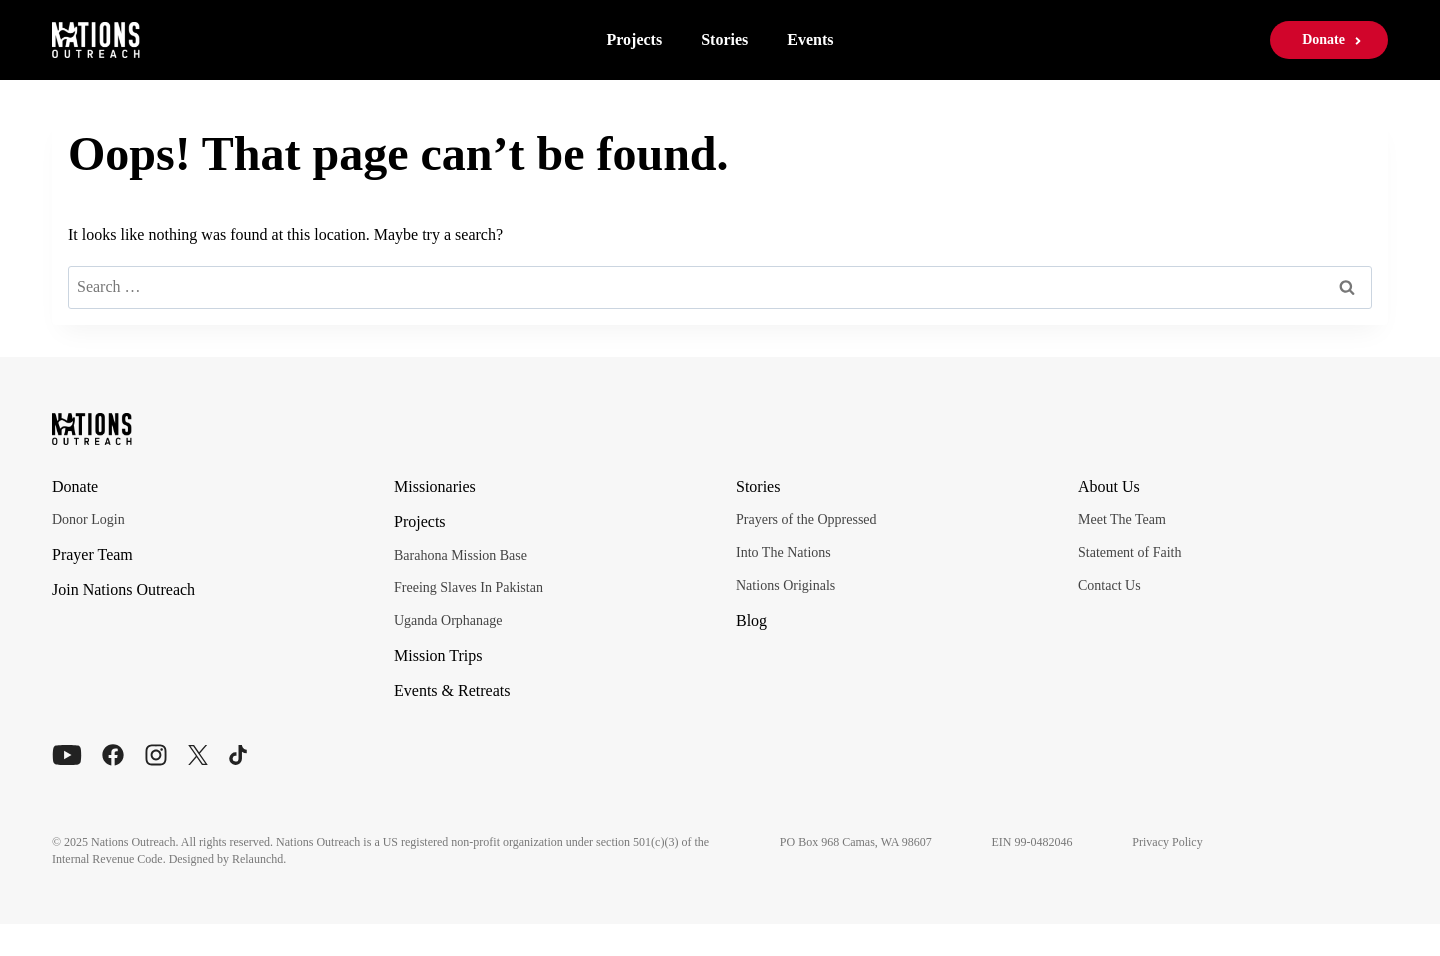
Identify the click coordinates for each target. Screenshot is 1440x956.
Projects (634, 39)
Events (810, 39)
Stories (724, 39)
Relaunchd (257, 859)
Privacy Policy (1180, 842)
